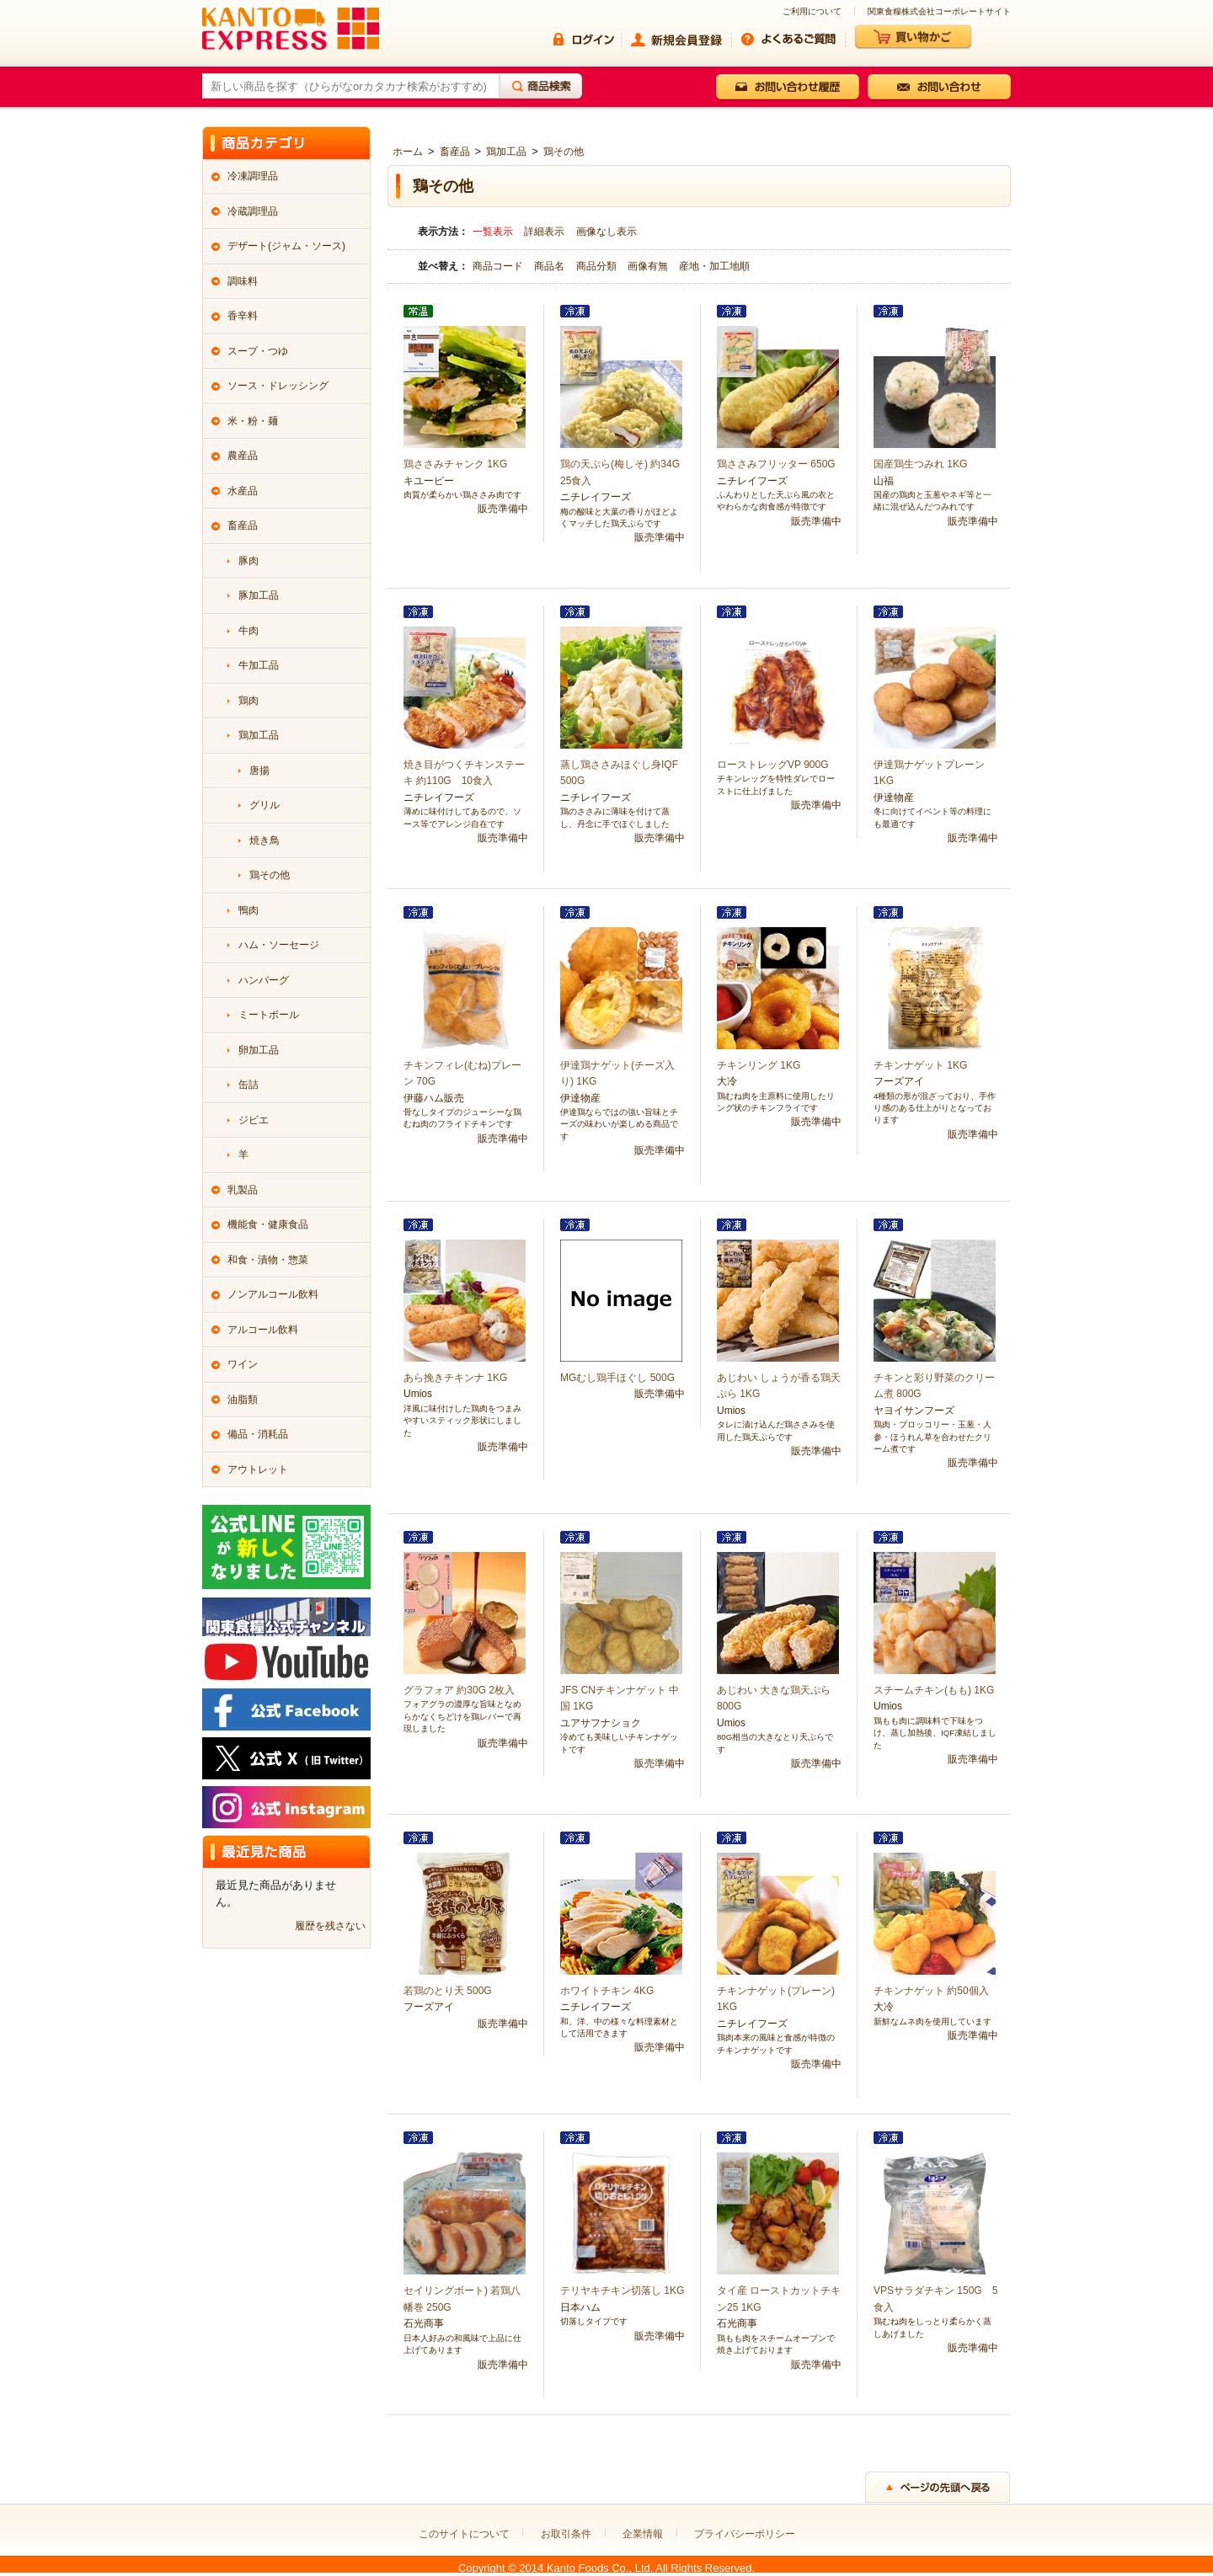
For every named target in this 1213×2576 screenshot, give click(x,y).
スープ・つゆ (257, 351)
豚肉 (248, 561)
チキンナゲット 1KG (920, 1065)
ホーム (408, 151)
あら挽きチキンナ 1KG (455, 1378)
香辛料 (242, 316)
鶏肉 (248, 701)
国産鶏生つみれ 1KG (920, 464)
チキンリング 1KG (758, 1065)
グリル (264, 805)
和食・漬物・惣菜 (267, 1260)
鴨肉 (248, 910)
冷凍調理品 (252, 176)
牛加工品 (258, 665)
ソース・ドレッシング (278, 386)
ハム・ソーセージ (278, 945)
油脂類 (242, 1399)
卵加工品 (258, 1050)
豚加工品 (258, 595)
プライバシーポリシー (744, 2534)
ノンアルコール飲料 (272, 1294)
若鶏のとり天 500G (447, 1991)
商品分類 (597, 266)
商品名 (550, 266)
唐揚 (259, 770)
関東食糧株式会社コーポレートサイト (939, 12)
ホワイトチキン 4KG (607, 1991)
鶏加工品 (506, 151)
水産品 (242, 491)
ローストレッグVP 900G (772, 765)
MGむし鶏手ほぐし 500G (617, 1378)
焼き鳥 (264, 840)
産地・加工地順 (714, 266)
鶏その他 (563, 151)
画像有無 (649, 266)
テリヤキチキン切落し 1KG (622, 2290)
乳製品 (242, 1190)
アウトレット (257, 1469)
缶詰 (248, 1085)
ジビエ (253, 1120)
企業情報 (643, 2534)
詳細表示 (544, 231)
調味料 (242, 281)
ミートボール (268, 1015)
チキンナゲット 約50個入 (931, 1991)
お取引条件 (566, 2534)
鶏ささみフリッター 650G (776, 464)
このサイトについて (464, 2534)
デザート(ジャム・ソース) (286, 246)
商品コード (499, 266)
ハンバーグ (263, 980)
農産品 (242, 455)
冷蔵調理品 (252, 211)
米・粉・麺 (252, 421)
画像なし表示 (606, 231)
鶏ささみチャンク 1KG (455, 464)
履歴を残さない (330, 1926)
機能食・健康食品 (267, 1224)
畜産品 (455, 151)
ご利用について (812, 12)
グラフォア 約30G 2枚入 (459, 1690)
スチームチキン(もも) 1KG (934, 1690)
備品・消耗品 (257, 1434)
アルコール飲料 (262, 1330)
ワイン (242, 1364)
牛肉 (248, 631)
